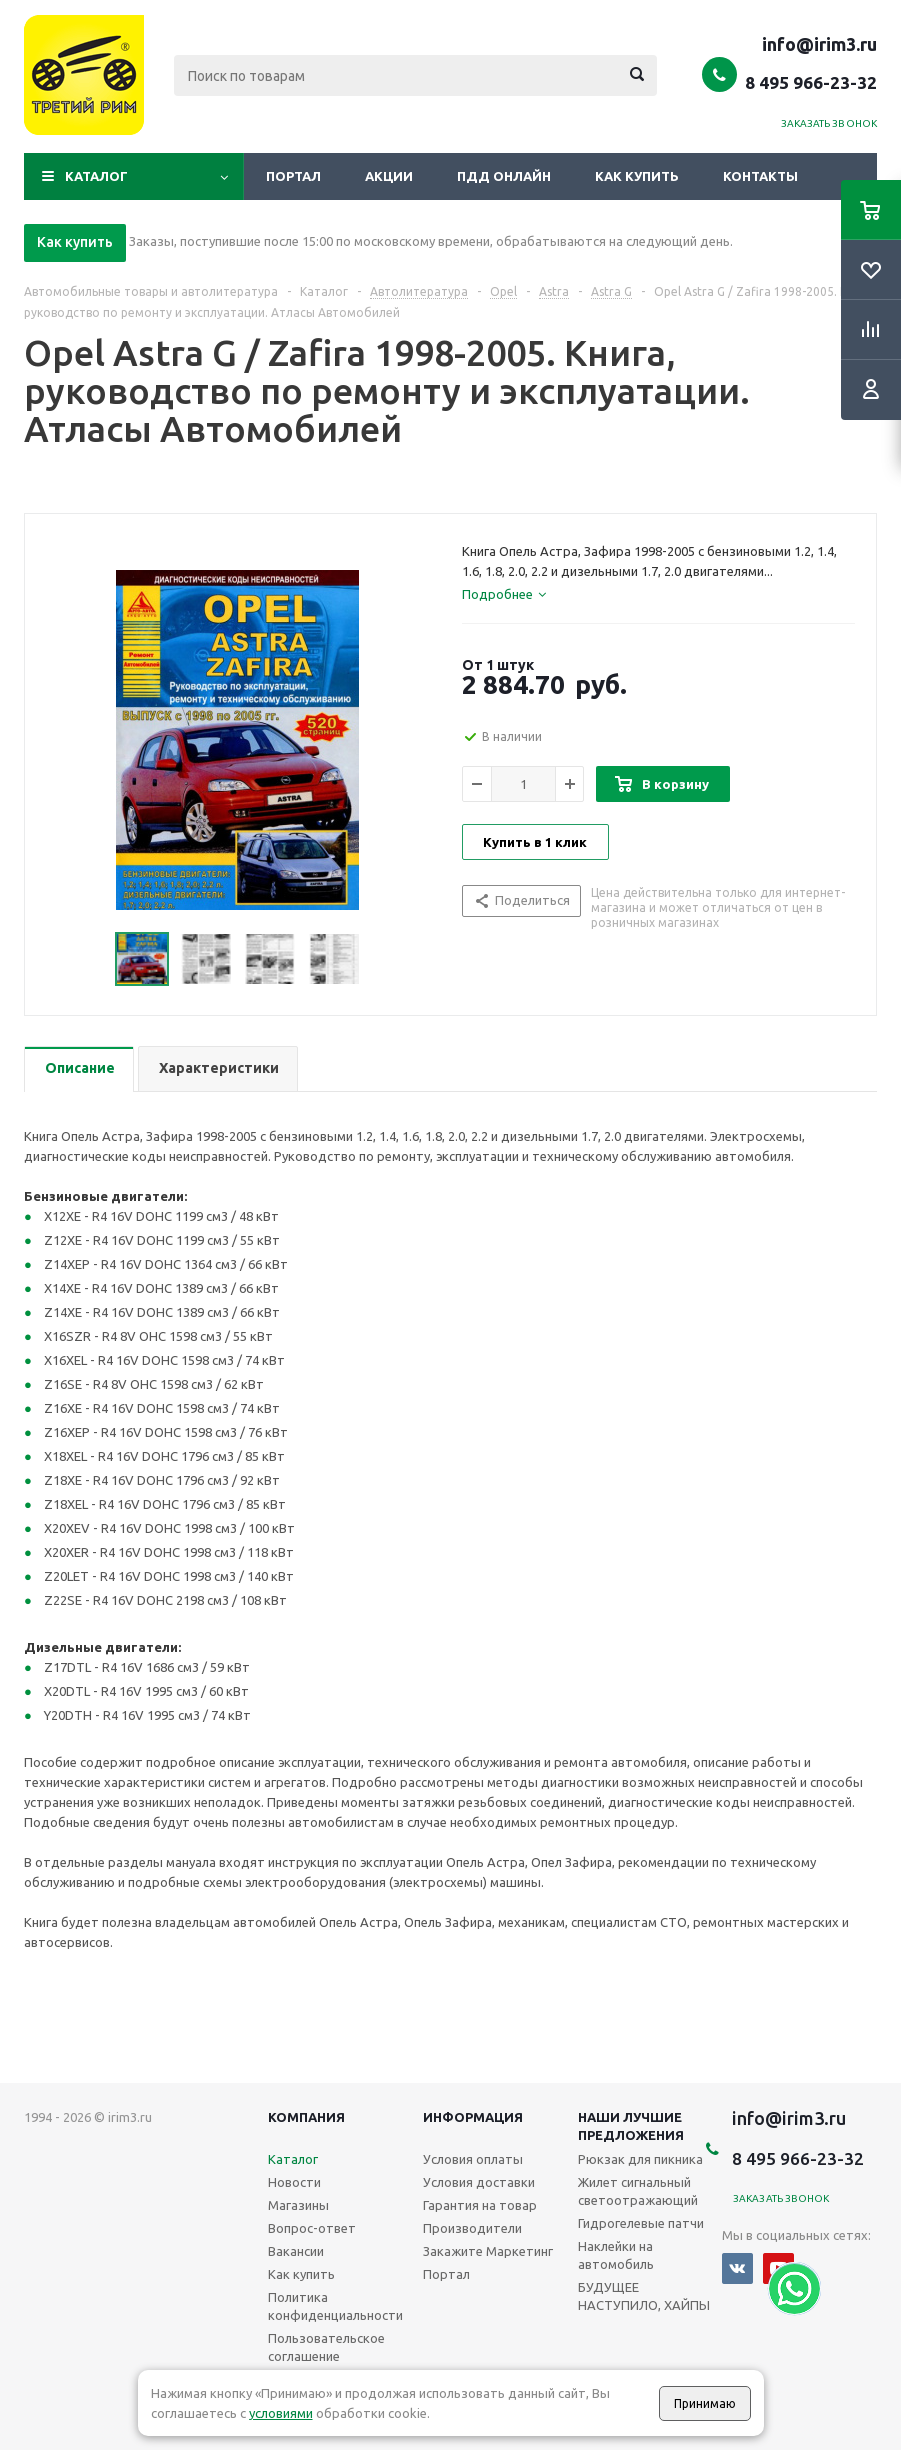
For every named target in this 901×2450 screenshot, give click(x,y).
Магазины (298, 2205)
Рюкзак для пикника (640, 2159)
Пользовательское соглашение (326, 2347)
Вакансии (296, 2251)
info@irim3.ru (819, 44)
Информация (473, 2117)
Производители (472, 2228)
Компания (306, 2117)
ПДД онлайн (504, 176)
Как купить (637, 176)
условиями (281, 2413)
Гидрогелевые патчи (641, 2223)
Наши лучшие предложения (631, 2126)
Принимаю (705, 2403)
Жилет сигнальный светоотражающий (638, 2191)
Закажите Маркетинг (488, 2251)
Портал (293, 176)
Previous (91, 959)
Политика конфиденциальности (335, 2306)
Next (383, 959)
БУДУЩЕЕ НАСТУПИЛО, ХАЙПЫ (644, 2296)
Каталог (96, 176)
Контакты (760, 176)
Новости (294, 2182)
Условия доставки (479, 2182)
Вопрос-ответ (312, 2228)
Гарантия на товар (480, 2205)
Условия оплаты (473, 2159)
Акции (389, 176)
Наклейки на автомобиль (616, 2255)
